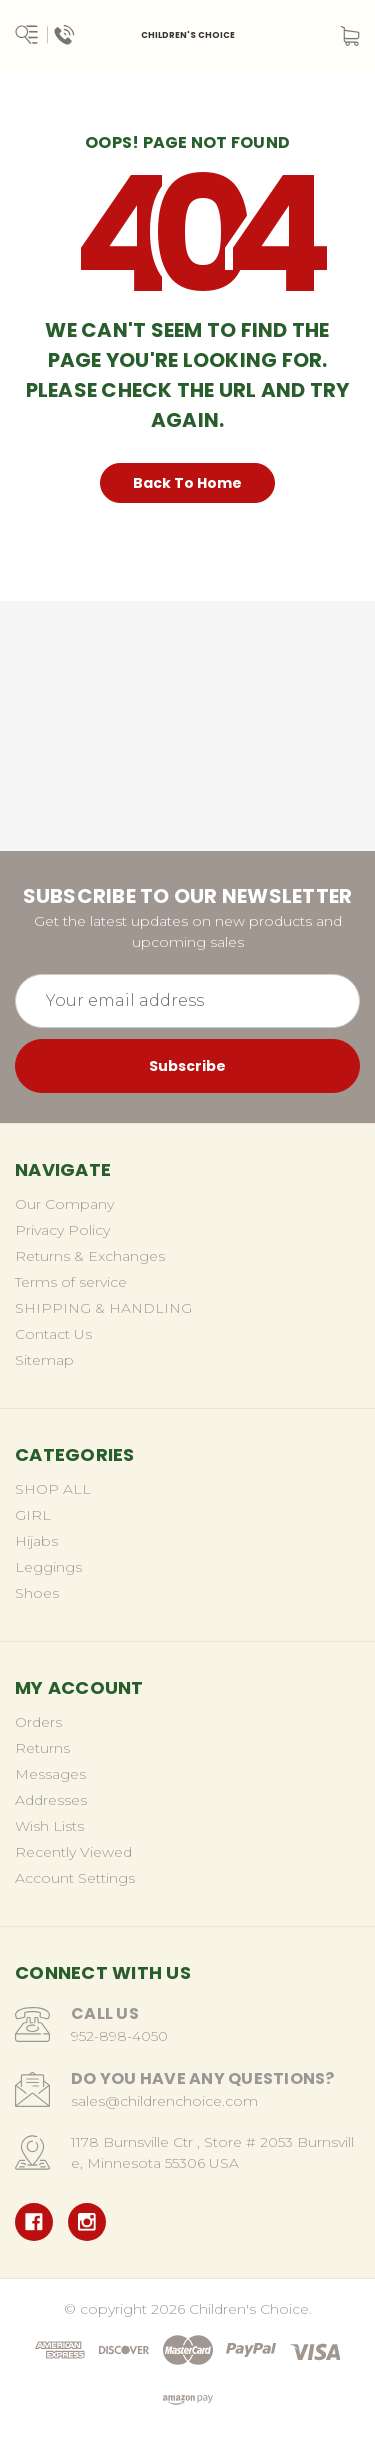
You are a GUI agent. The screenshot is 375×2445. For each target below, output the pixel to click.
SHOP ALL (53, 1489)
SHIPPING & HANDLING (103, 1308)
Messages (50, 1774)
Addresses (51, 1800)
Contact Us (53, 1334)
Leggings (48, 1567)
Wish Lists (49, 1826)
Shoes (37, 1593)
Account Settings (75, 1878)
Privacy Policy (62, 1230)
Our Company (64, 1204)
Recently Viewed (73, 1852)
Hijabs (36, 1541)
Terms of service (71, 1282)
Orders (38, 1722)
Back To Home (187, 483)
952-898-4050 (119, 2036)
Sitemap (44, 1360)
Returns (42, 1748)
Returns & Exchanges (90, 1256)
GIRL (33, 1515)
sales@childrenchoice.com (164, 2101)
